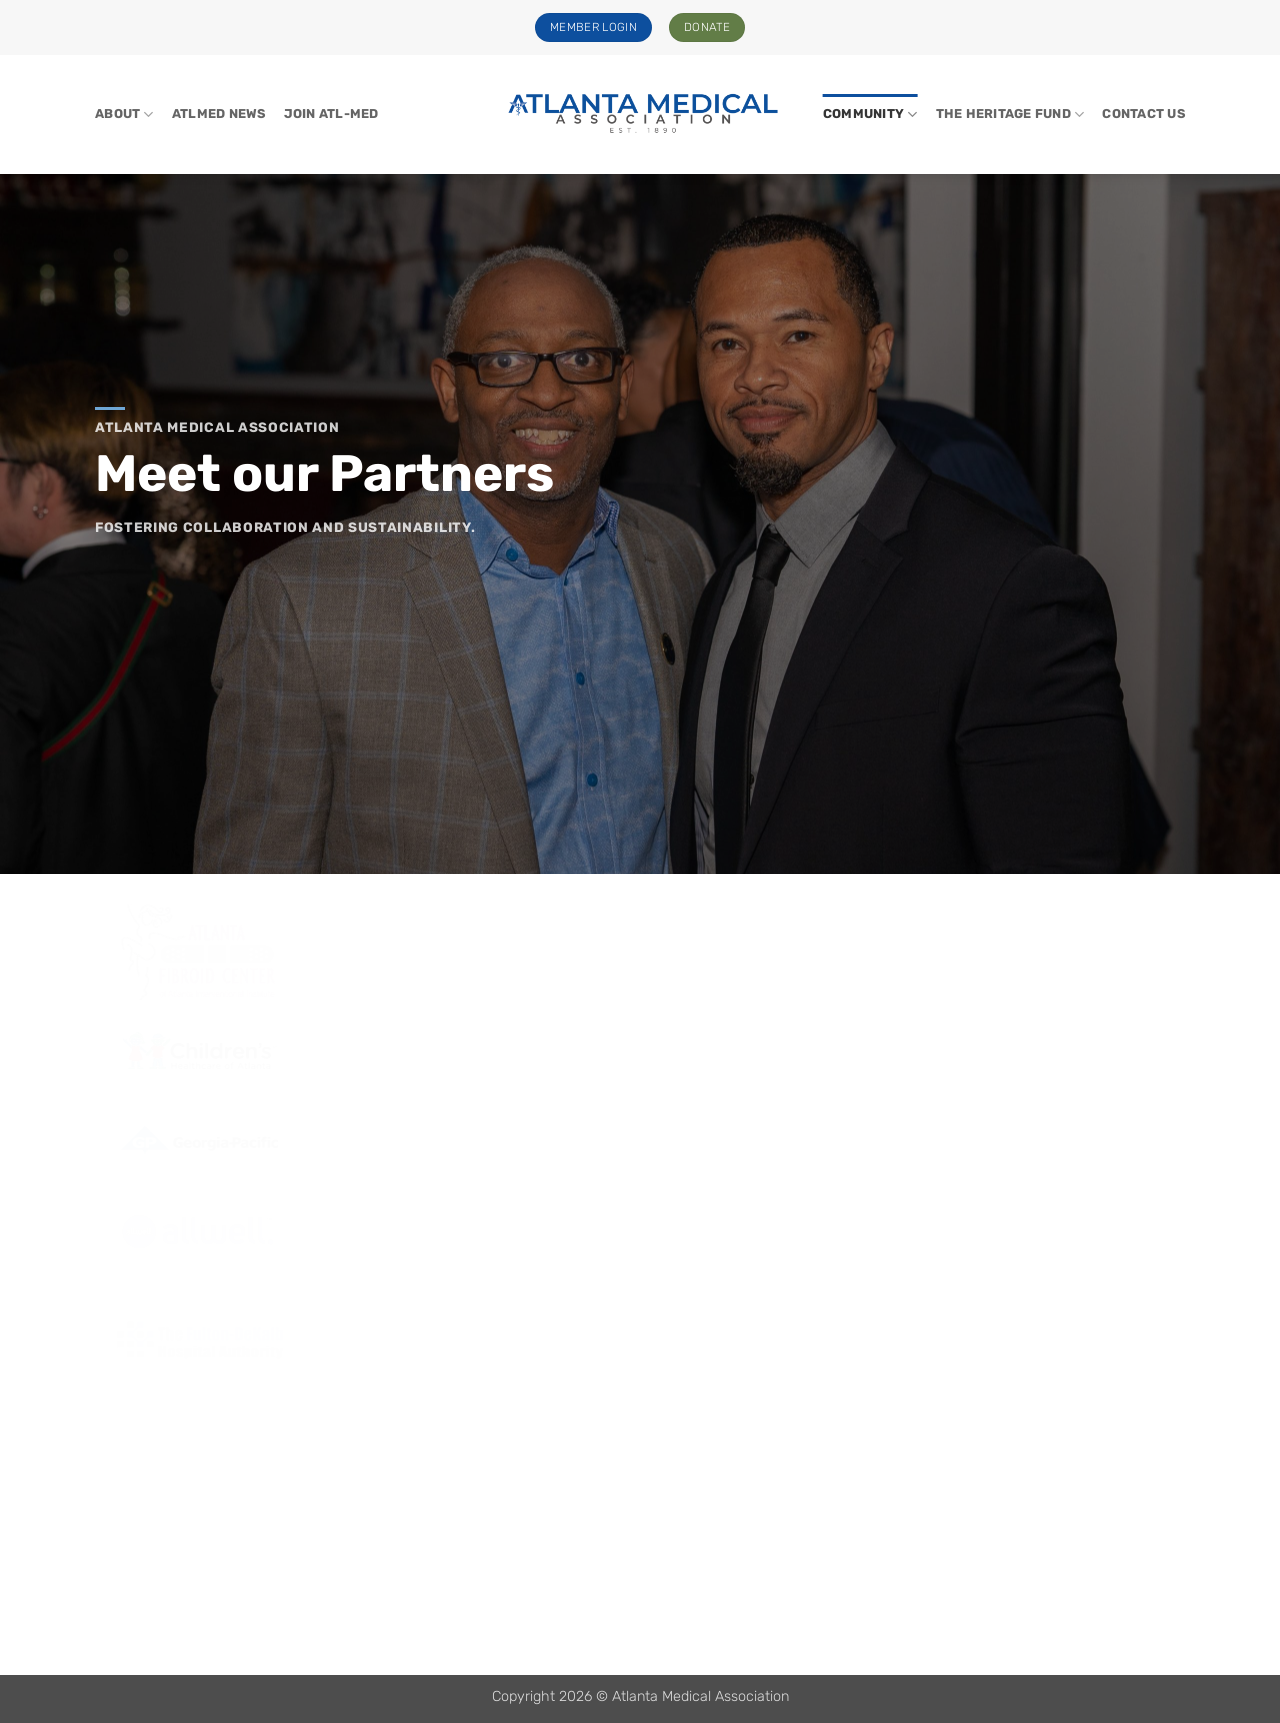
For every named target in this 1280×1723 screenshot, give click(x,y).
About (124, 114)
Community (870, 114)
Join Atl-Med (331, 113)
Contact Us (1143, 113)
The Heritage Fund (1010, 114)
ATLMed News (219, 113)
